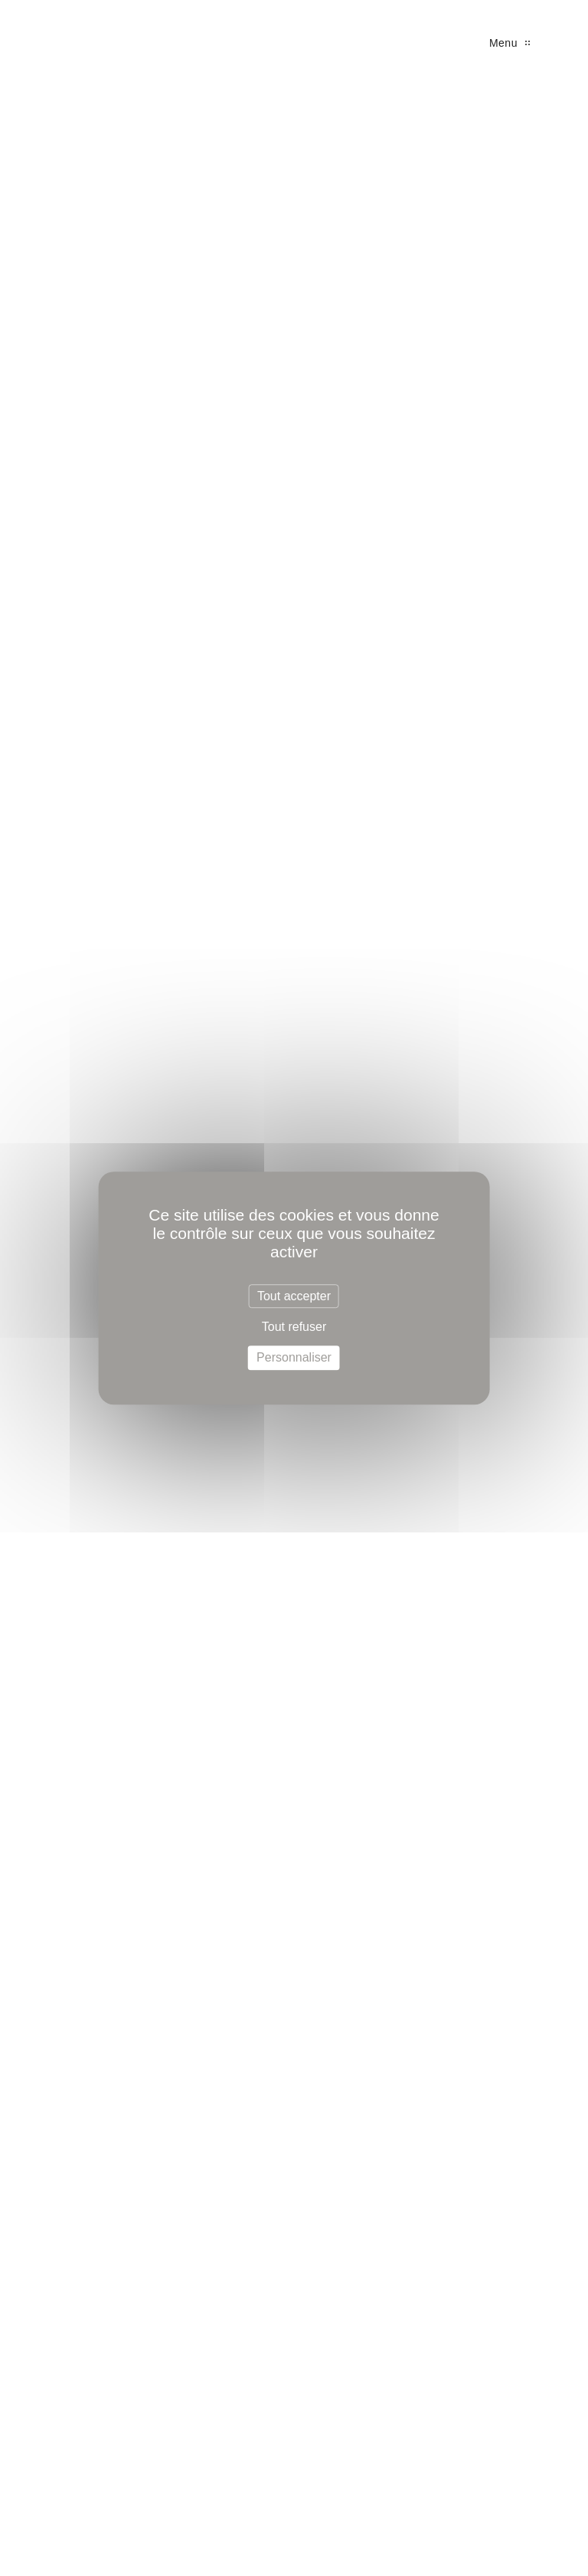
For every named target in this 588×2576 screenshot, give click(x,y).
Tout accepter (294, 1296)
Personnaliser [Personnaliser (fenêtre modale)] (294, 1358)
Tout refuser (294, 1326)
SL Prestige (61, 46)
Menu (509, 43)
